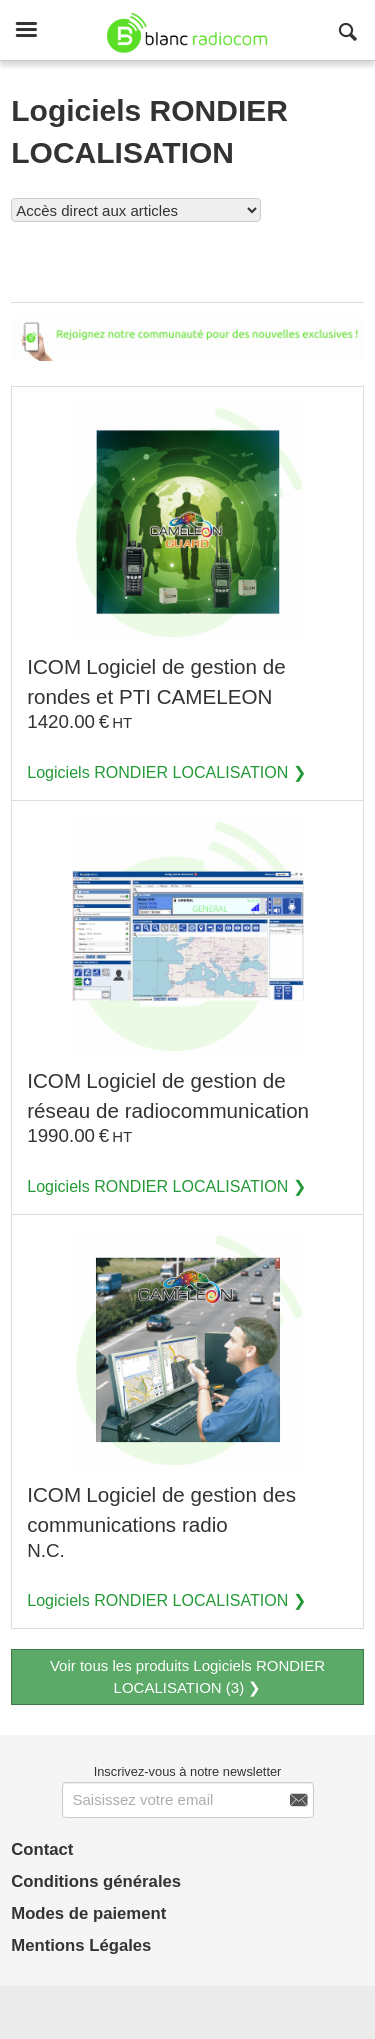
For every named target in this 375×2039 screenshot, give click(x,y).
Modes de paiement (88, 1913)
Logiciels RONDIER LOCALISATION (157, 772)
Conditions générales (96, 1881)
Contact (42, 1849)
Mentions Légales (81, 1945)
